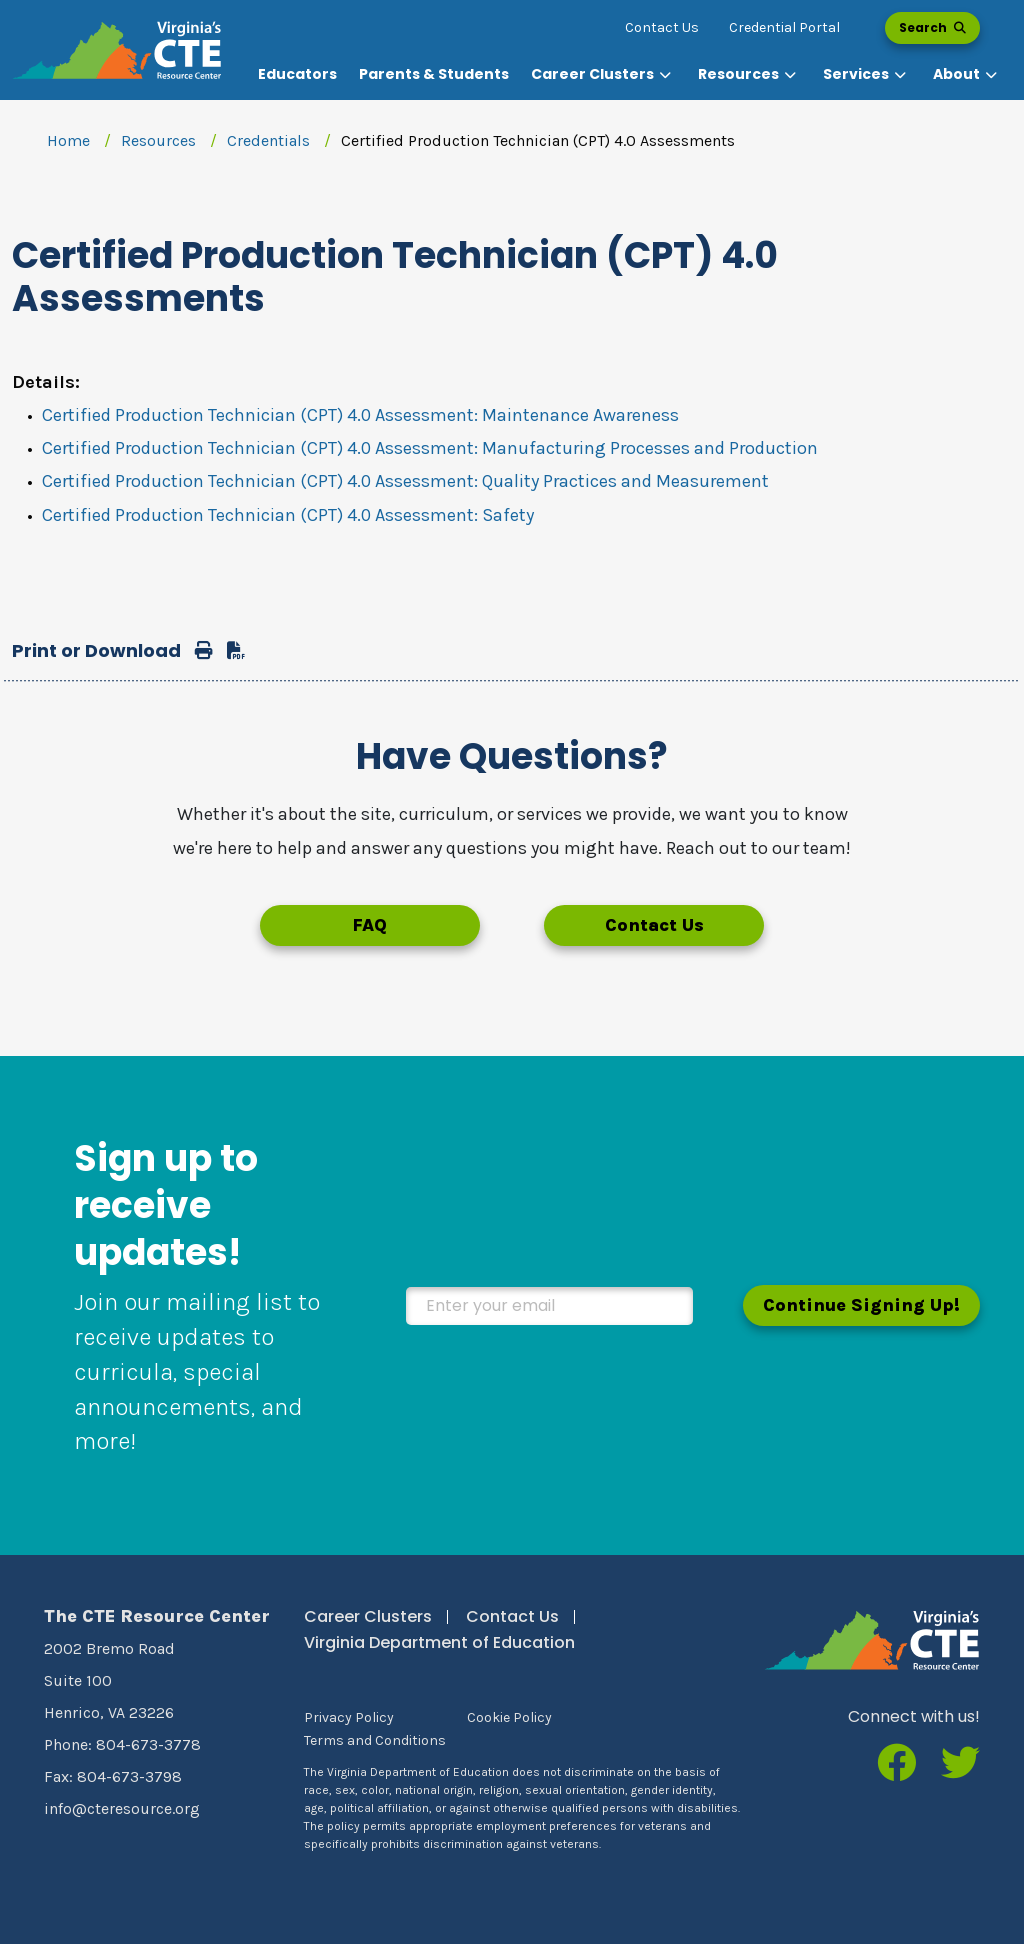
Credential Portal (784, 27)
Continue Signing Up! (861, 1305)
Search (932, 27)
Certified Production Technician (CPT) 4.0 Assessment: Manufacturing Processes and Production (430, 448)
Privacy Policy (349, 1717)
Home (68, 140)
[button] (603, 74)
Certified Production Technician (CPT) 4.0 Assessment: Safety (288, 515)
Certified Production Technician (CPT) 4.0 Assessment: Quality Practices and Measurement (405, 481)
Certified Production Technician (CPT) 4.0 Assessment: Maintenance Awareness (360, 415)
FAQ (369, 925)
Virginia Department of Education (439, 1642)
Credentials (268, 140)
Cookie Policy (509, 1717)
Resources (158, 140)
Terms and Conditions (375, 1740)
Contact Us (662, 27)
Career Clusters (368, 1616)
